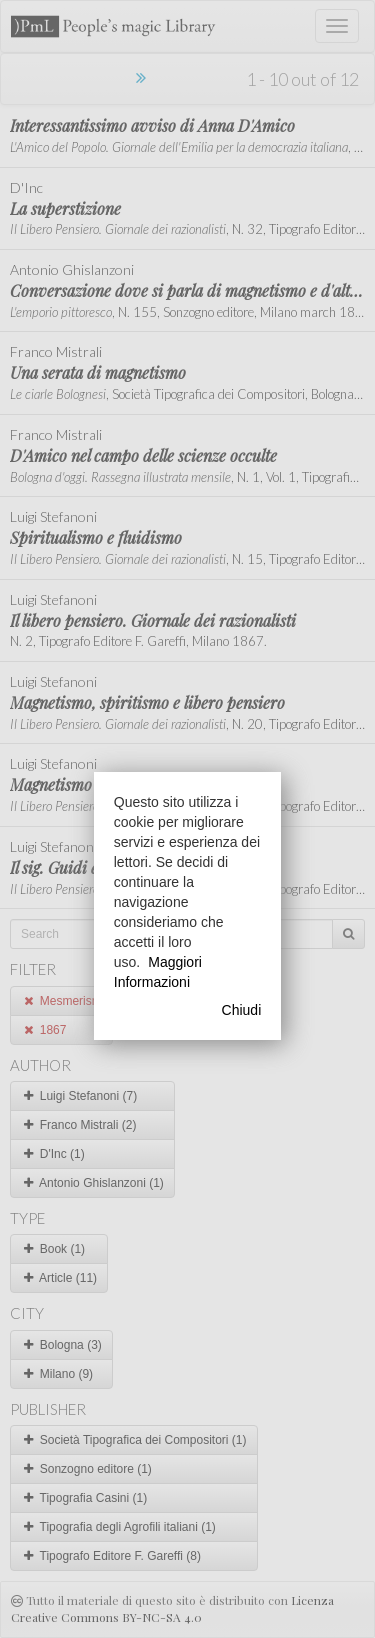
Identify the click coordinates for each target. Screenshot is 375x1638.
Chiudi (242, 1010)
